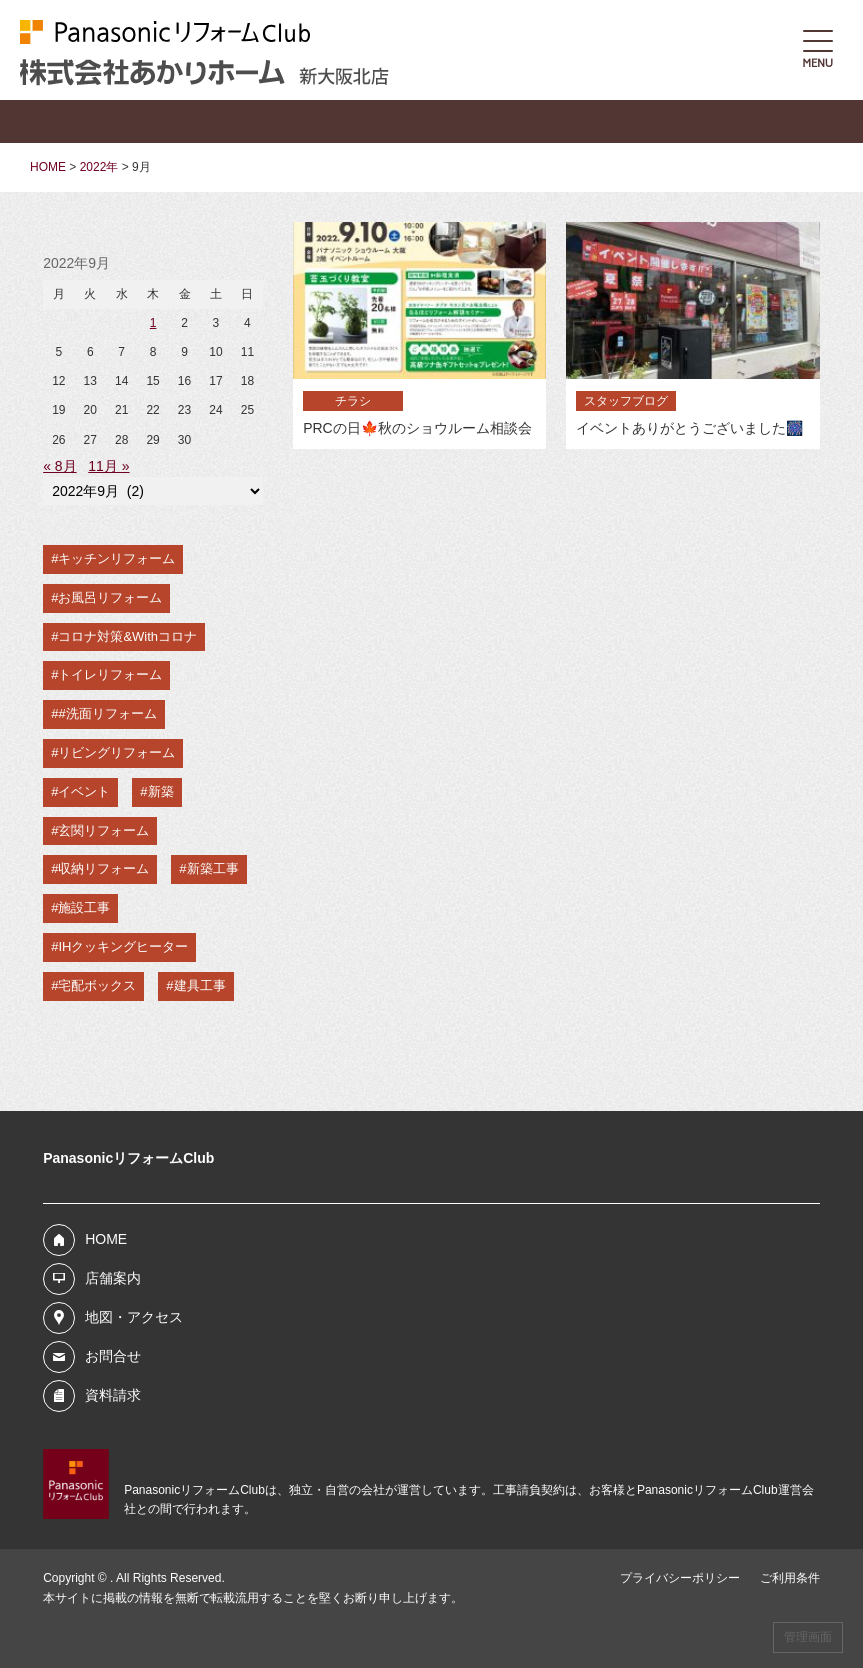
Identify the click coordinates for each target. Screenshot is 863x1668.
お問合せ (113, 1356)
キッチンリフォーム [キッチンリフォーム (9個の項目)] (116, 558)
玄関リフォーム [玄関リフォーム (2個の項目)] (103, 830)
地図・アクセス (134, 1317)
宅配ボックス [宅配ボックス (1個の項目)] (97, 985)
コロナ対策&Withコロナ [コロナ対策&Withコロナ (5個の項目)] (127, 636)
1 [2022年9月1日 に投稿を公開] (153, 323)
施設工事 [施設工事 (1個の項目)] (84, 907)
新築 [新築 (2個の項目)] (161, 791)
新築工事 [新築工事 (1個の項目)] (213, 868)
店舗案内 (113, 1278)
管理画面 (808, 1637)
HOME (106, 1239)
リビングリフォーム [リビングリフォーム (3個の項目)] (116, 752)
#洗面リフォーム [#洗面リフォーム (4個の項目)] (107, 713)
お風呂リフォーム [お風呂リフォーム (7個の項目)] (110, 597)
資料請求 (113, 1395)
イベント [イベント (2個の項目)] (84, 791)
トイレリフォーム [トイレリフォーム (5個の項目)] (110, 674)
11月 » (108, 466)
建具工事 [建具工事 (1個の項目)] (200, 985)
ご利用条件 (790, 1578)
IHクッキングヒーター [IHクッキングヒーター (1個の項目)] (123, 946)
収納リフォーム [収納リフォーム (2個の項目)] (103, 868)
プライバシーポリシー (680, 1578)
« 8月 (59, 466)
